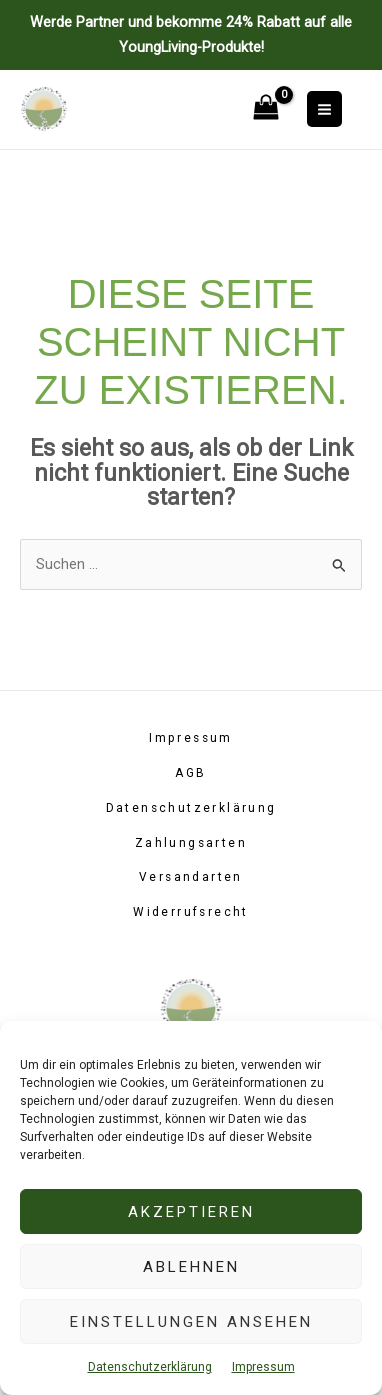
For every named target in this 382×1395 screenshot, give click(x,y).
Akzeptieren (191, 1212)
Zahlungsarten (191, 843)
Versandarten (191, 877)
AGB (190, 773)
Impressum (263, 1367)
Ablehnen (191, 1267)
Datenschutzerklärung (150, 1367)
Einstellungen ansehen (191, 1322)
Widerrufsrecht (191, 912)
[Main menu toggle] (324, 108)
